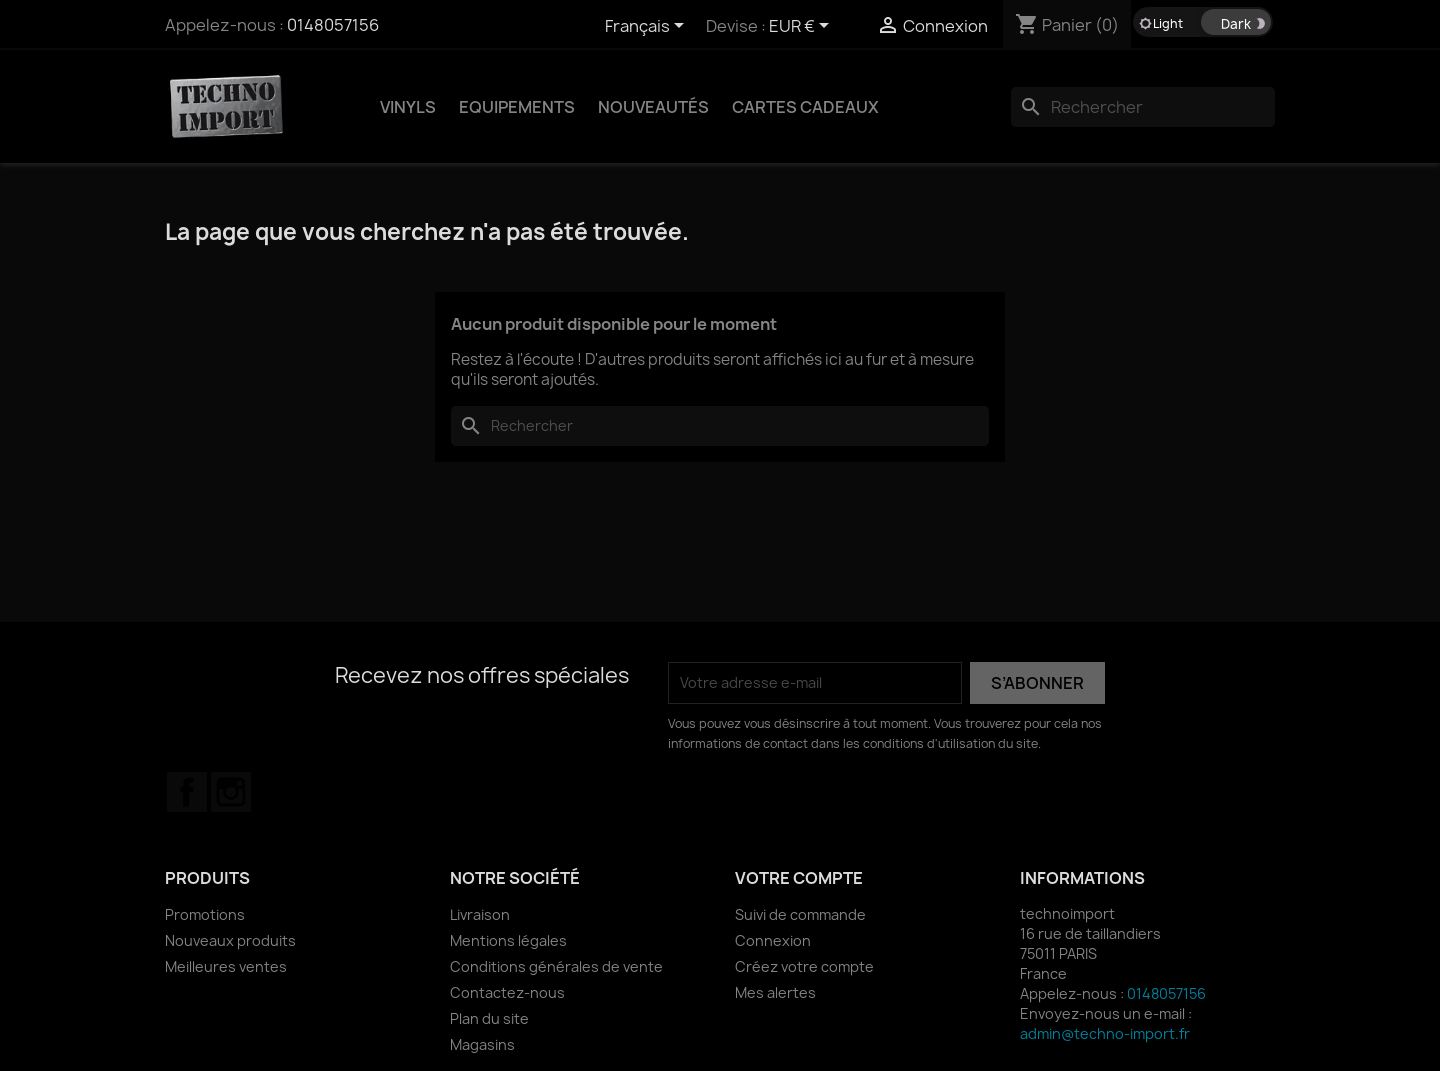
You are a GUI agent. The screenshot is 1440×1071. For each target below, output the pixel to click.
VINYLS (408, 107)
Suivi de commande (800, 914)
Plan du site (489, 1018)
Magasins (482, 1044)
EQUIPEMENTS (517, 107)
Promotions (205, 914)
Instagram (231, 792)
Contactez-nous (507, 992)
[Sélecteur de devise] (802, 27)
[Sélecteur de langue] (648, 27)
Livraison (480, 914)
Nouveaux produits (230, 940)
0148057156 (333, 25)
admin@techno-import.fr (1105, 1033)
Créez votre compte (804, 966)
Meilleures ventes (226, 966)
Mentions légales (508, 940)
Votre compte (799, 878)
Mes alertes (775, 992)
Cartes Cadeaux (805, 107)
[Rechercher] (1143, 107)
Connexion (773, 940)
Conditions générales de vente (556, 966)
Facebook (187, 792)
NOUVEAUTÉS (653, 107)
